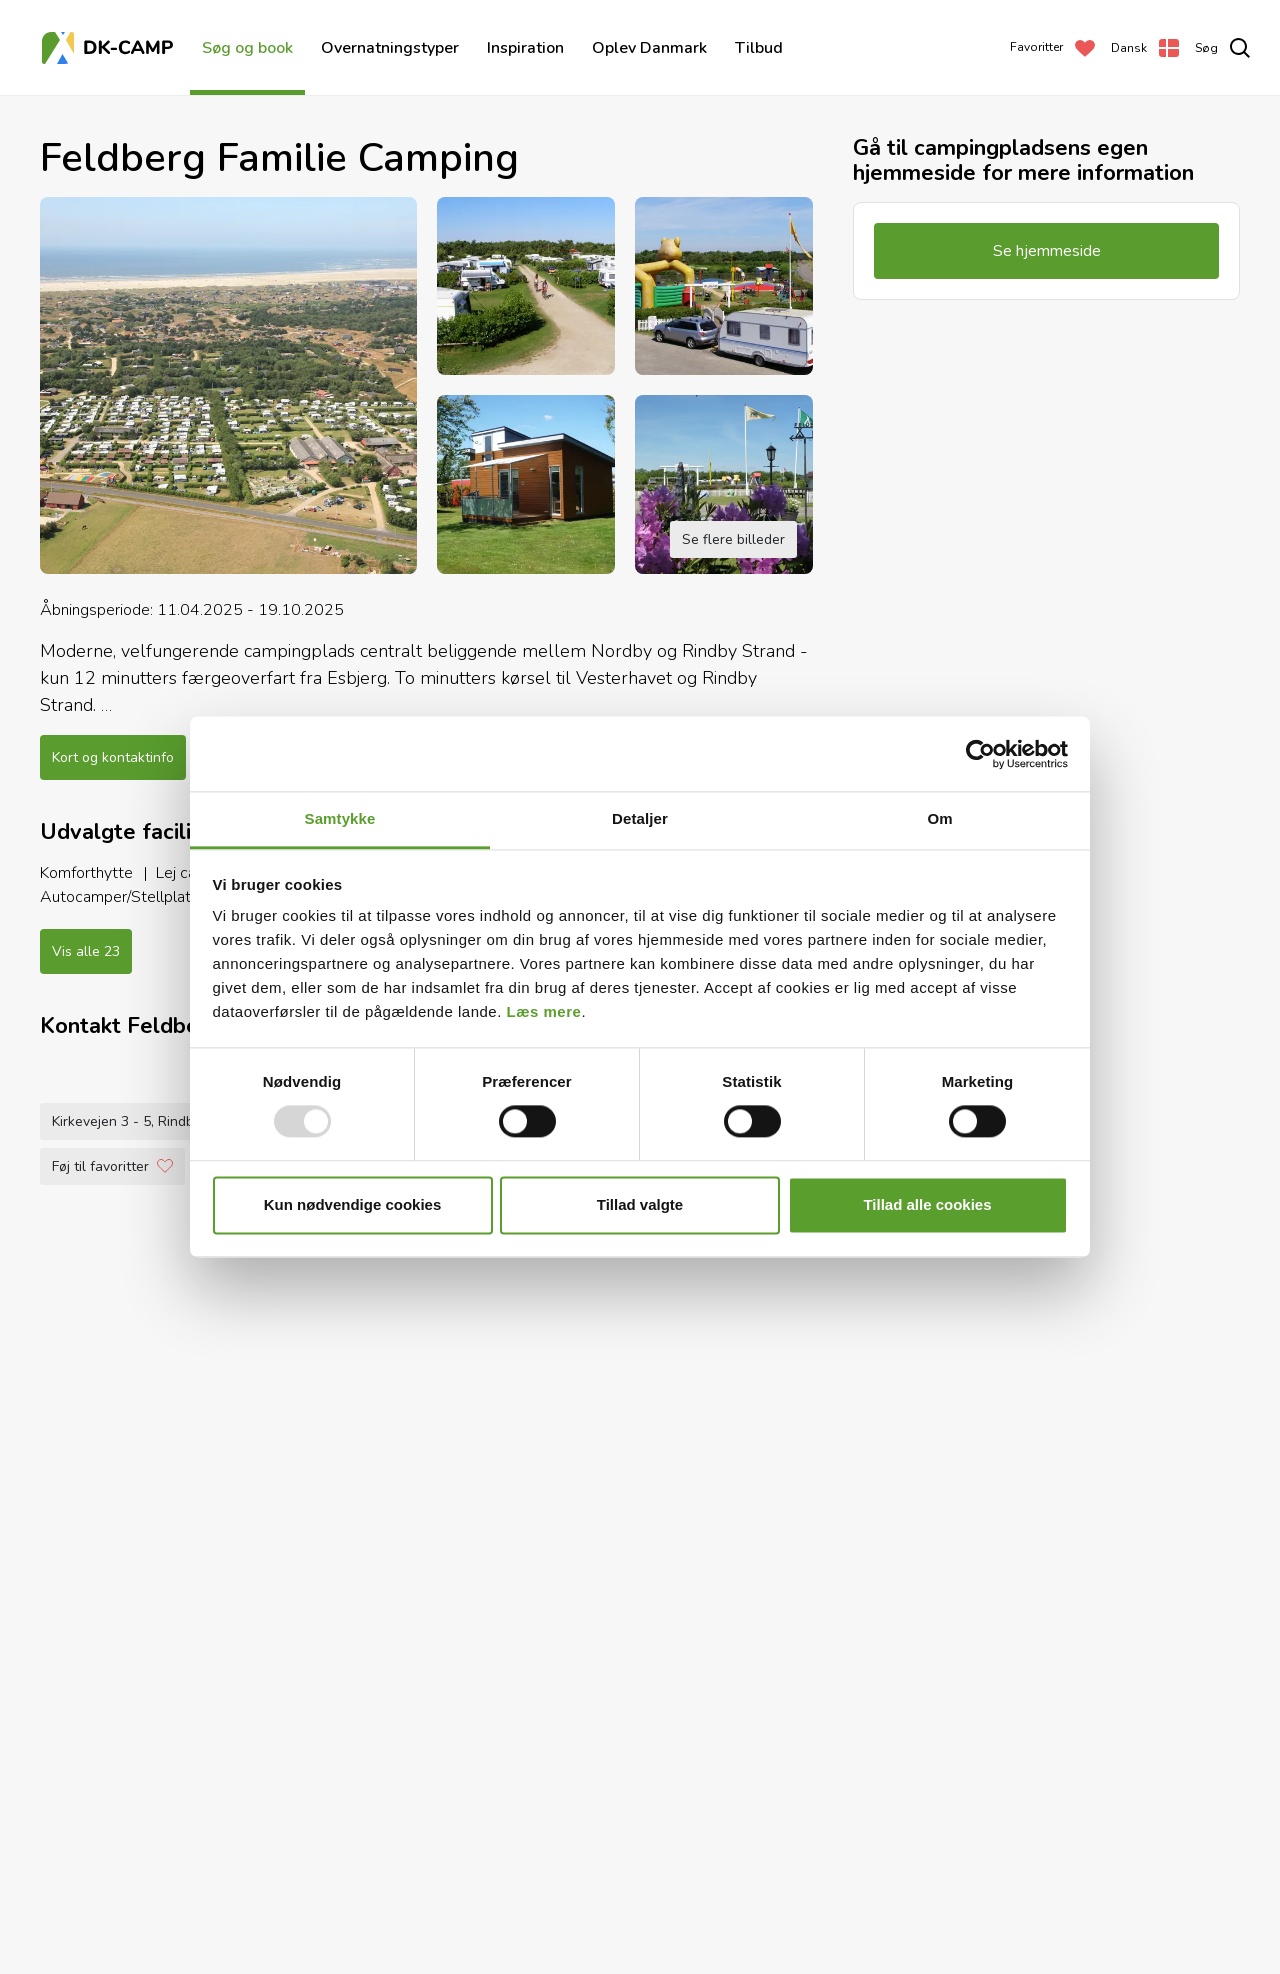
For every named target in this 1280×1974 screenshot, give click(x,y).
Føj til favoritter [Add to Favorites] (112, 1915)
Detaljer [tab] (640, 818)
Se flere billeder (733, 539)
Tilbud (759, 48)
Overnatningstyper (390, 48)
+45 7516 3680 (402, 1870)
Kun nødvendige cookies (353, 1204)
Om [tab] (939, 818)
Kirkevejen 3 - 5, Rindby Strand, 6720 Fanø (187, 1870)
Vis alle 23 (86, 951)
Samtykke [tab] (340, 818)
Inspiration (525, 48)
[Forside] (110, 48)
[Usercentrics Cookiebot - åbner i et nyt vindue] (980, 754)
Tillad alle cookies (927, 1204)
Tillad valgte (640, 1204)
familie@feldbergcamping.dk (573, 1870)
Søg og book (247, 48)
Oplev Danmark (649, 48)
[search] (1222, 48)
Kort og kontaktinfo (113, 757)
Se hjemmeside (744, 1870)
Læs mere (544, 1011)
